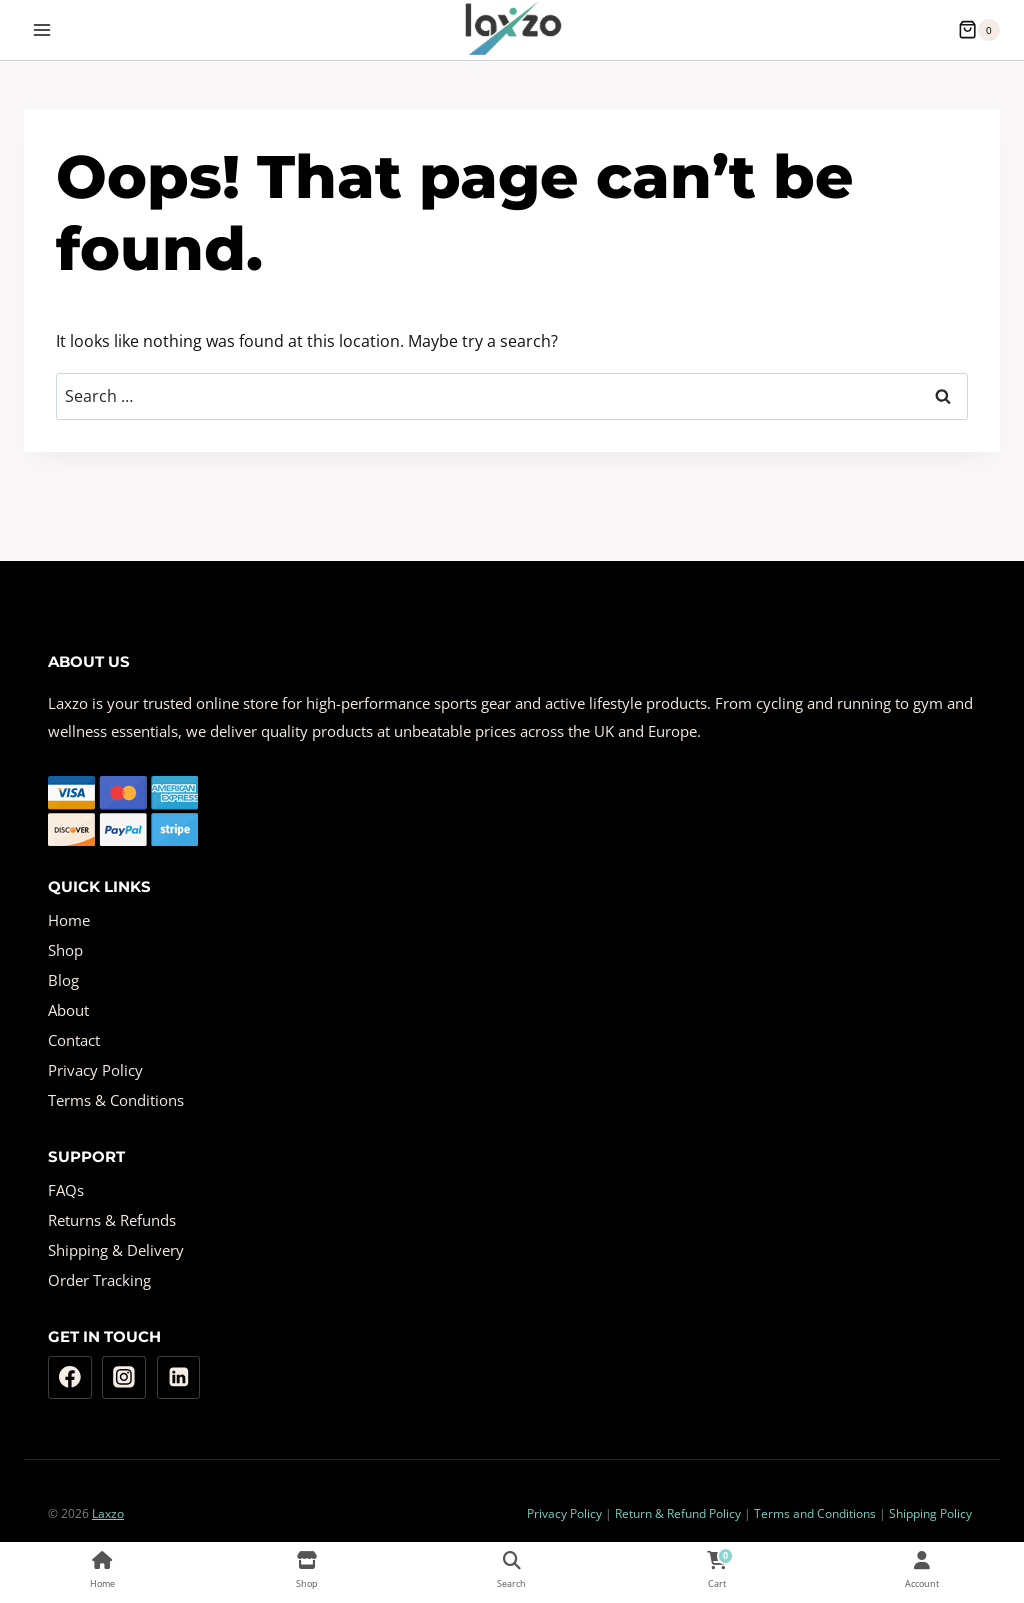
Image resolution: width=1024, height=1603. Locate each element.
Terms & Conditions (116, 1100)
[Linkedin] (179, 1378)
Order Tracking (99, 1280)
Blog (63, 980)
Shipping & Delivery (116, 1250)
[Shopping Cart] (979, 30)
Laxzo (108, 1513)
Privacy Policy (95, 1070)
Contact (74, 1040)
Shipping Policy (930, 1513)
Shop (65, 950)
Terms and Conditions (815, 1513)
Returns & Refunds (112, 1220)
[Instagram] (124, 1378)
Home (69, 920)
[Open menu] (42, 29)
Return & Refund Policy (678, 1513)
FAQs (66, 1190)
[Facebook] (70, 1378)
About (68, 1010)
